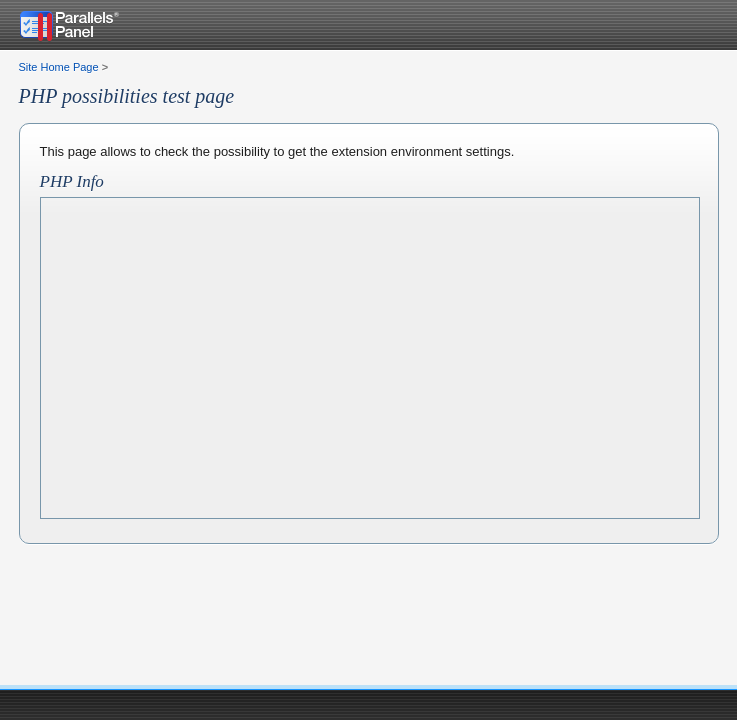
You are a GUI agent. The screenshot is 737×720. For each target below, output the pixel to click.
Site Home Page (59, 67)
